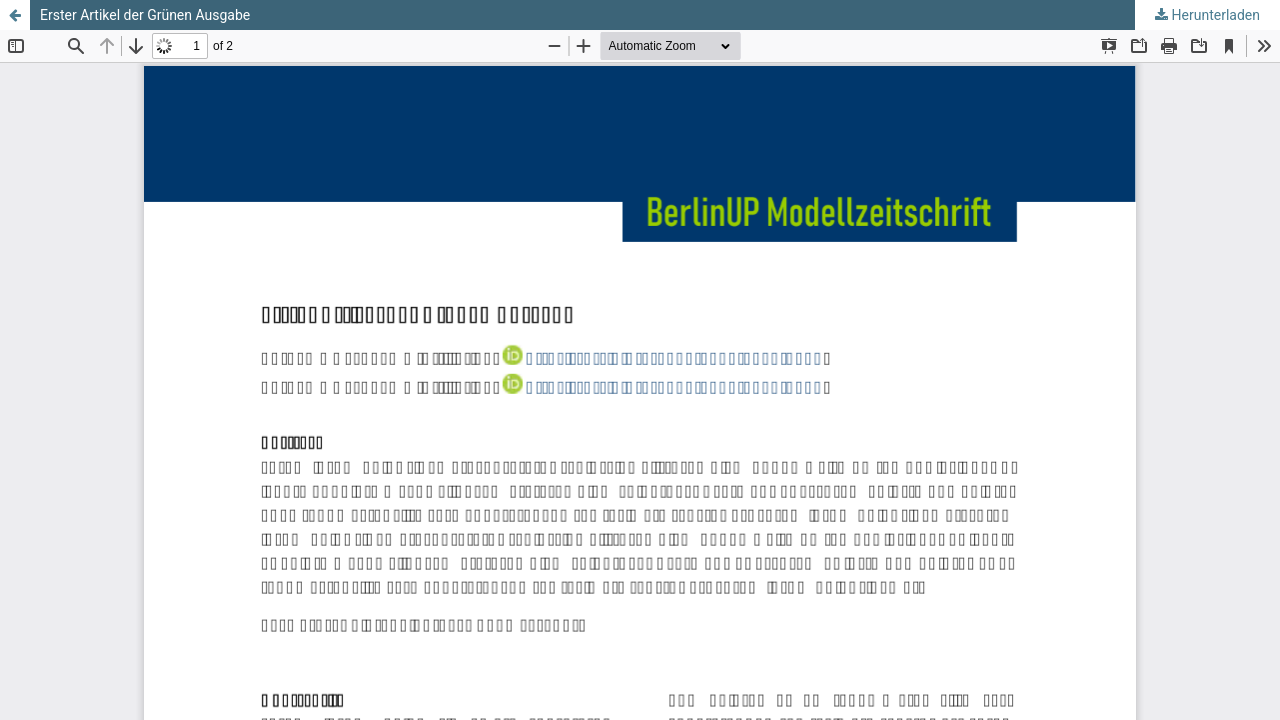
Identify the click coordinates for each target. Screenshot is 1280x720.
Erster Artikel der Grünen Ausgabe (145, 15)
